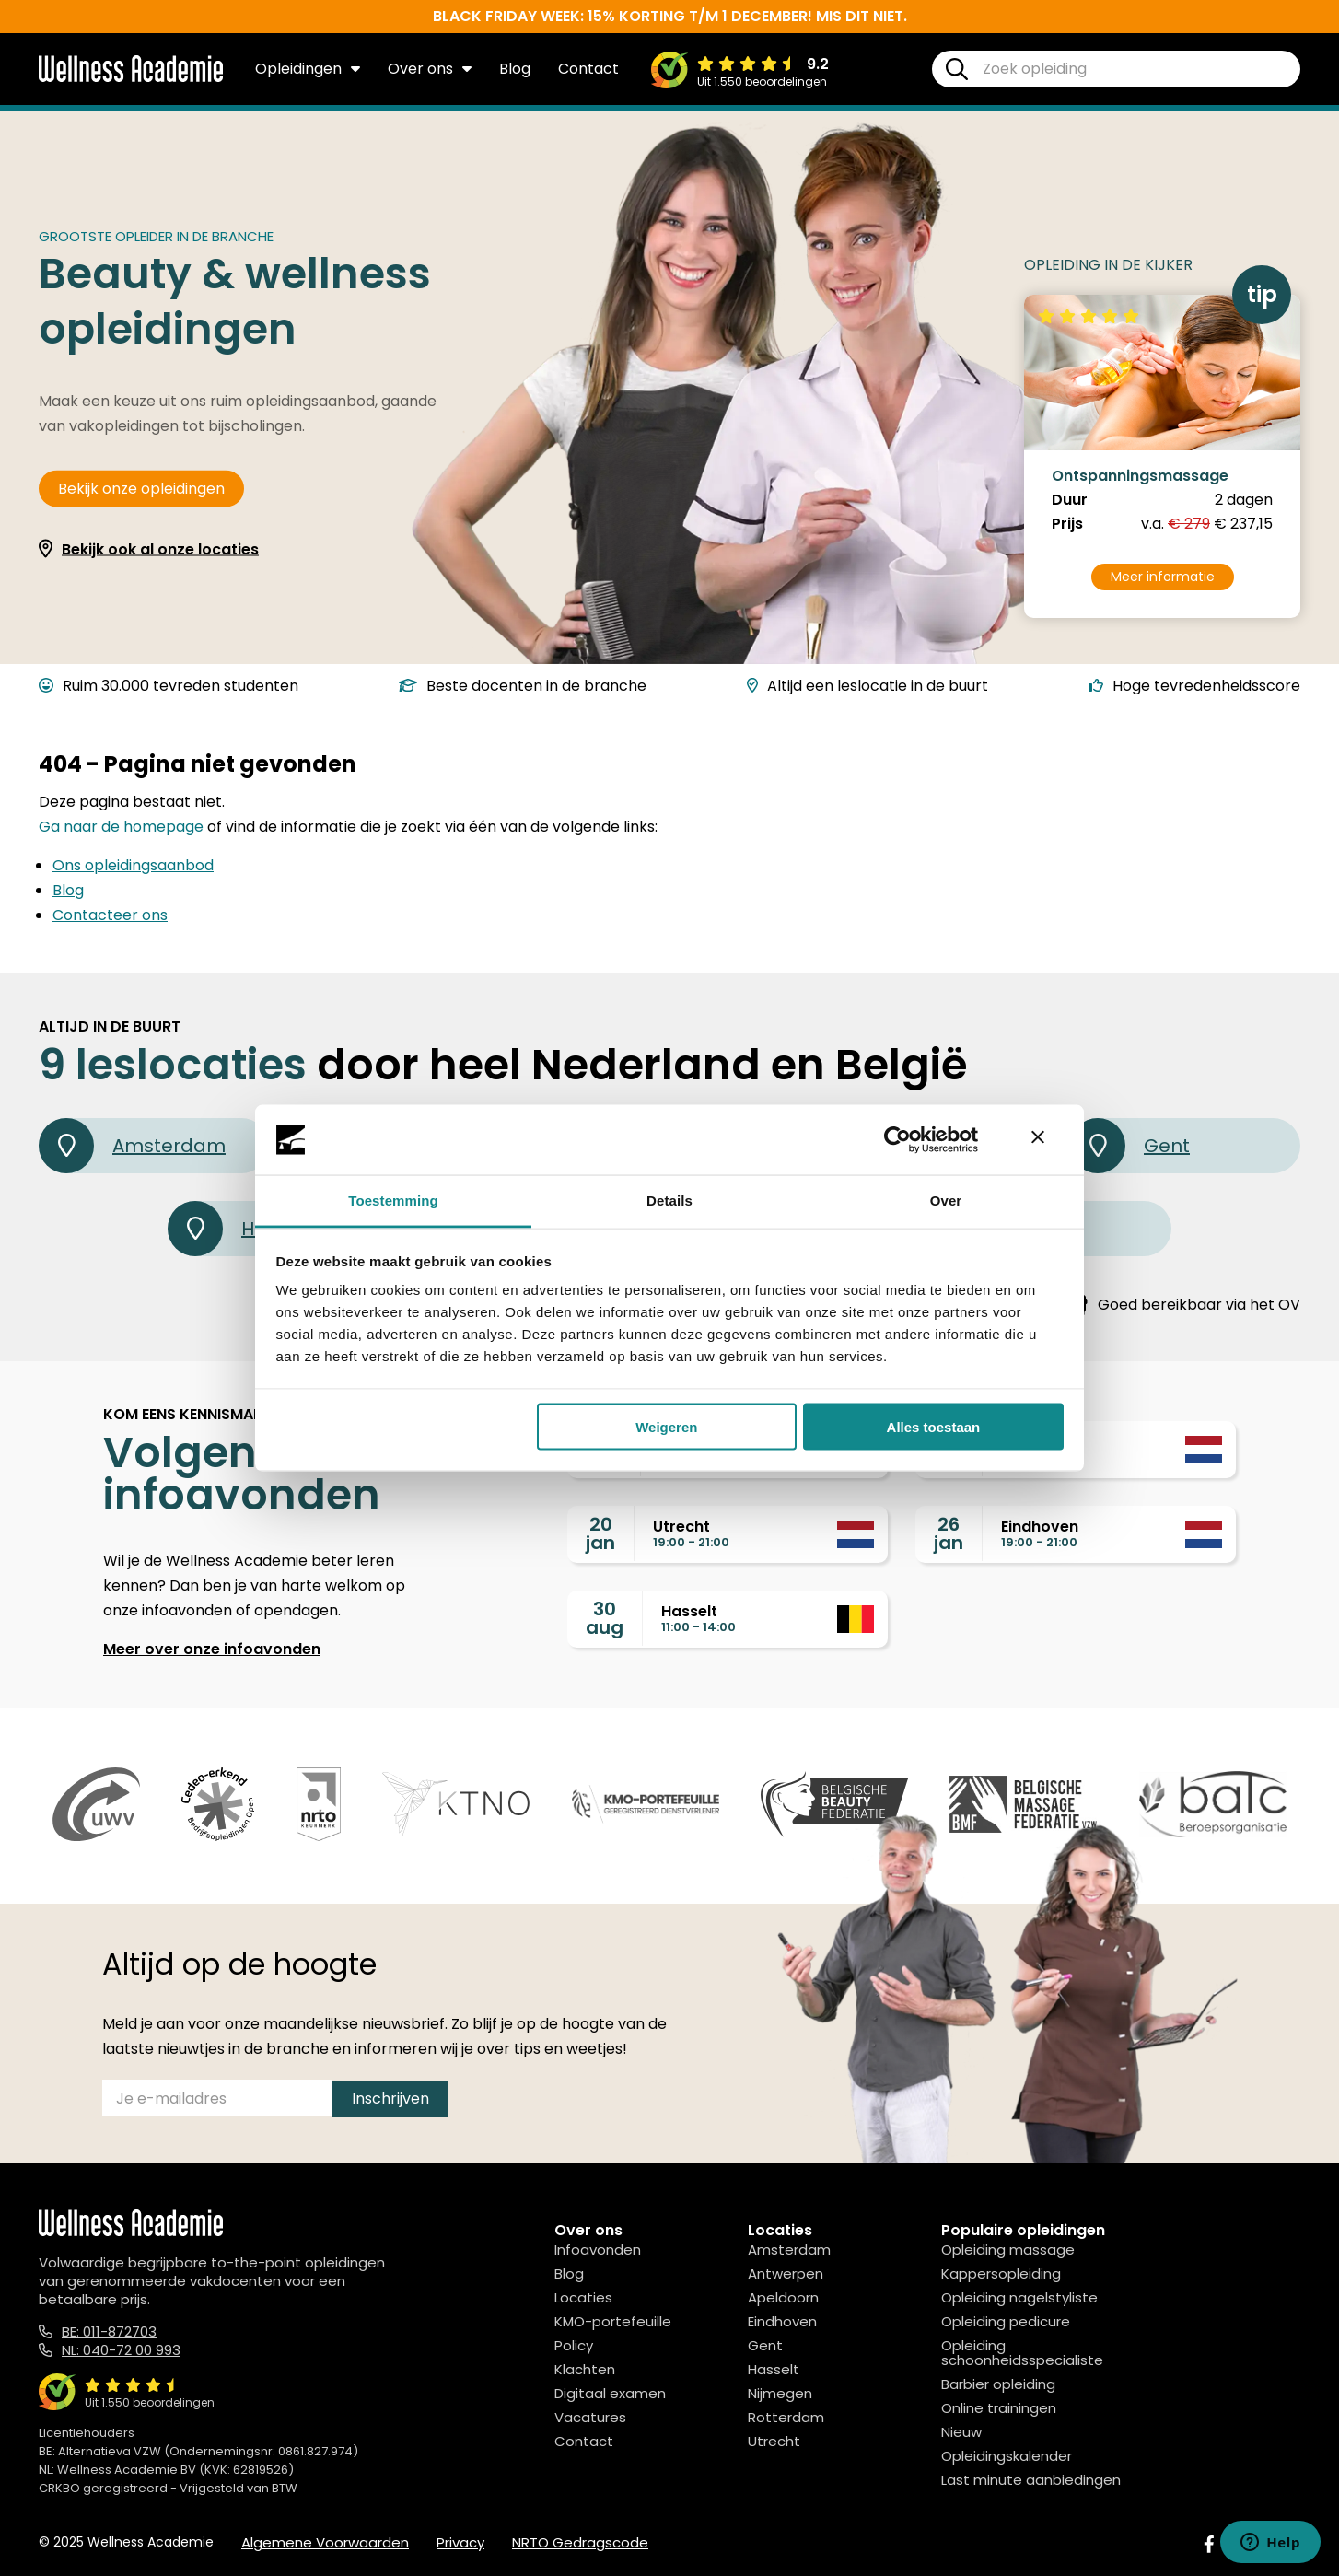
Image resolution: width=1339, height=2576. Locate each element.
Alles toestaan (934, 1426)
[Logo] (131, 78)
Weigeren (666, 1426)
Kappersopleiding (1001, 2273)
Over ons (430, 68)
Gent (1130, 1145)
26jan (948, 1533)
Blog (514, 68)
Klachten (584, 2369)
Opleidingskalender (1006, 2455)
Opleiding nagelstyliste (1019, 2297)
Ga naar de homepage (121, 826)
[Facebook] (1209, 2544)
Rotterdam (786, 2417)
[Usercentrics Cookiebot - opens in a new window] (897, 1140)
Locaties (583, 2297)
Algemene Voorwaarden (325, 2542)
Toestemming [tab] (393, 1200)
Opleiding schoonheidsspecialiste (1022, 2353)
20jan (600, 1533)
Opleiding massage (1008, 2249)
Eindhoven (782, 2321)
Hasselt (773, 2369)
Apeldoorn (783, 2297)
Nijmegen (780, 2393)
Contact (588, 68)
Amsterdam (132, 1145)
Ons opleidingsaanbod (133, 865)
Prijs (1067, 524)
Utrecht (774, 2441)
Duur (1070, 500)
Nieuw (961, 2432)
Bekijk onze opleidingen (141, 488)
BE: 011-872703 (109, 2331)
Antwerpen (785, 2273)
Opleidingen (307, 68)
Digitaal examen (610, 2393)
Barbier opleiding (998, 2384)
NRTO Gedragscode (580, 2542)
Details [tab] (669, 1200)
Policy (573, 2345)
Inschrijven (390, 2098)
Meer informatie (1163, 576)
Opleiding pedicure (1005, 2321)
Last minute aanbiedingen (1031, 2479)
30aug (604, 1618)
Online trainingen (998, 2408)
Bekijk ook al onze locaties (160, 549)
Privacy (460, 2542)
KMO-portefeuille (612, 2321)
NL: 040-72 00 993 (121, 2350)
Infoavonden (597, 2249)
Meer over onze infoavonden (211, 1649)
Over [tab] (946, 1200)
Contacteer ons (110, 915)
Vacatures (590, 2417)
